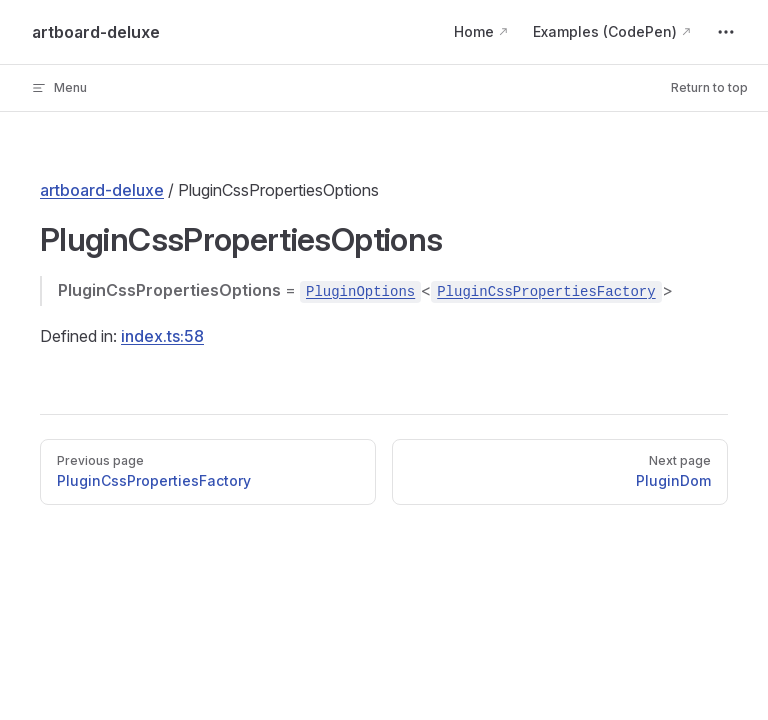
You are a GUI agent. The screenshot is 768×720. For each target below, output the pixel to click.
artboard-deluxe (102, 190)
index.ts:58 (162, 336)
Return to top (709, 87)
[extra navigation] (726, 32)
